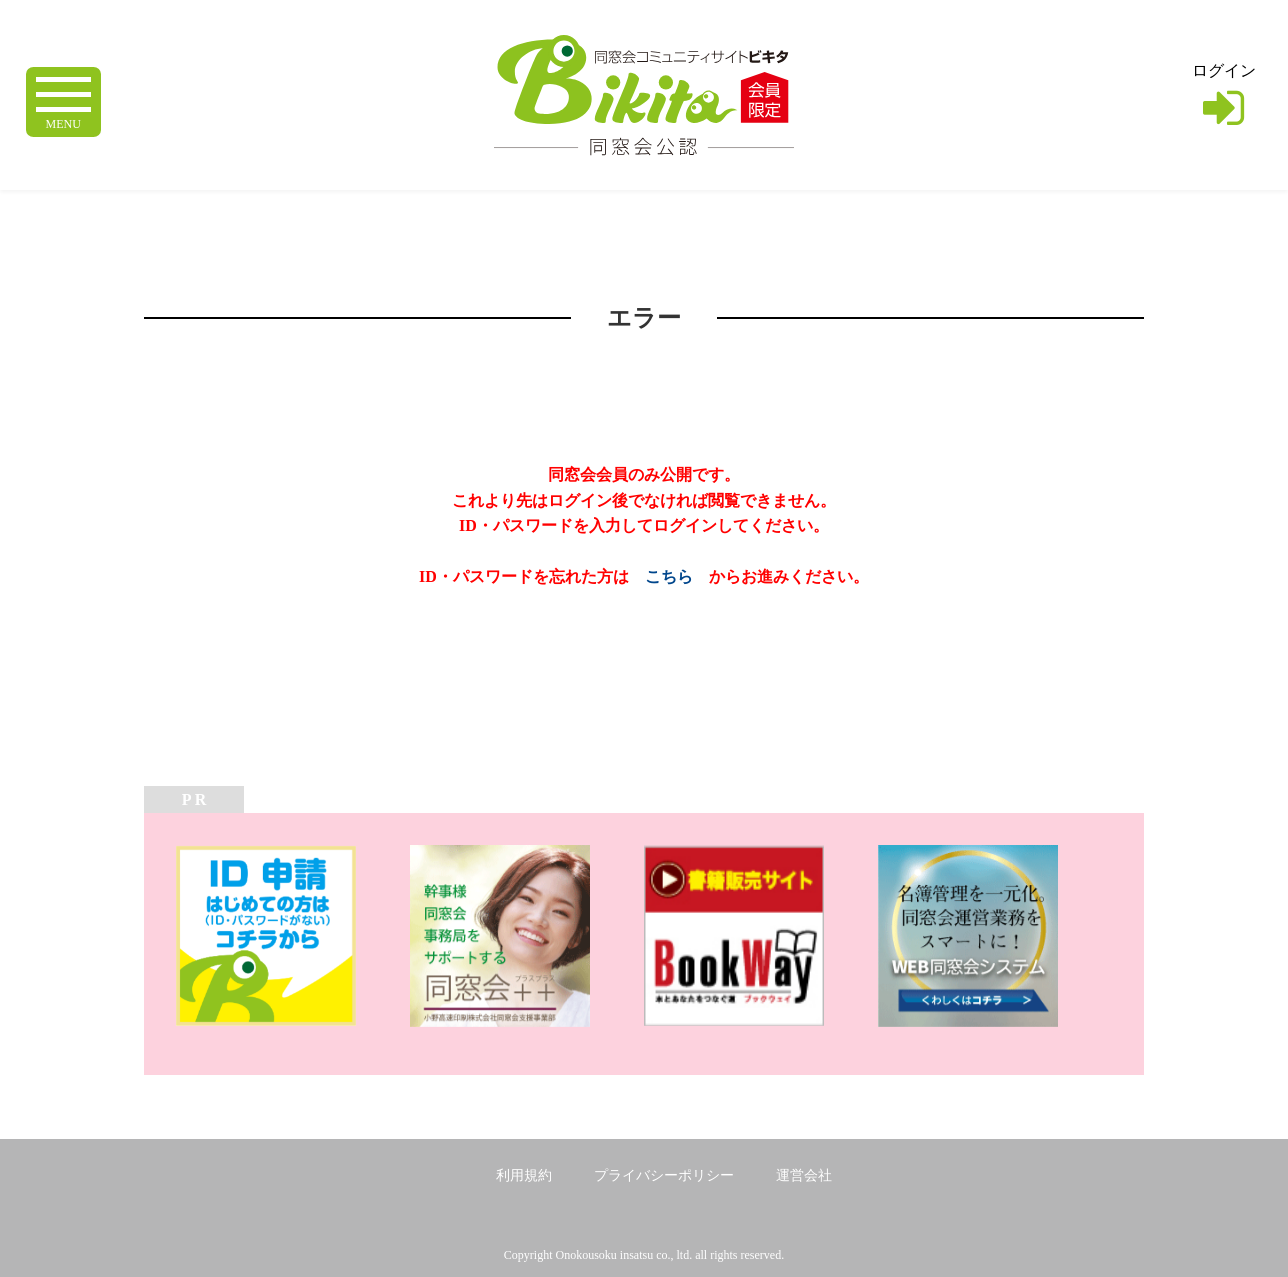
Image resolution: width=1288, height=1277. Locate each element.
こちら (669, 576)
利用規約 (524, 1175)
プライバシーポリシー (664, 1175)
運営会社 (804, 1175)
